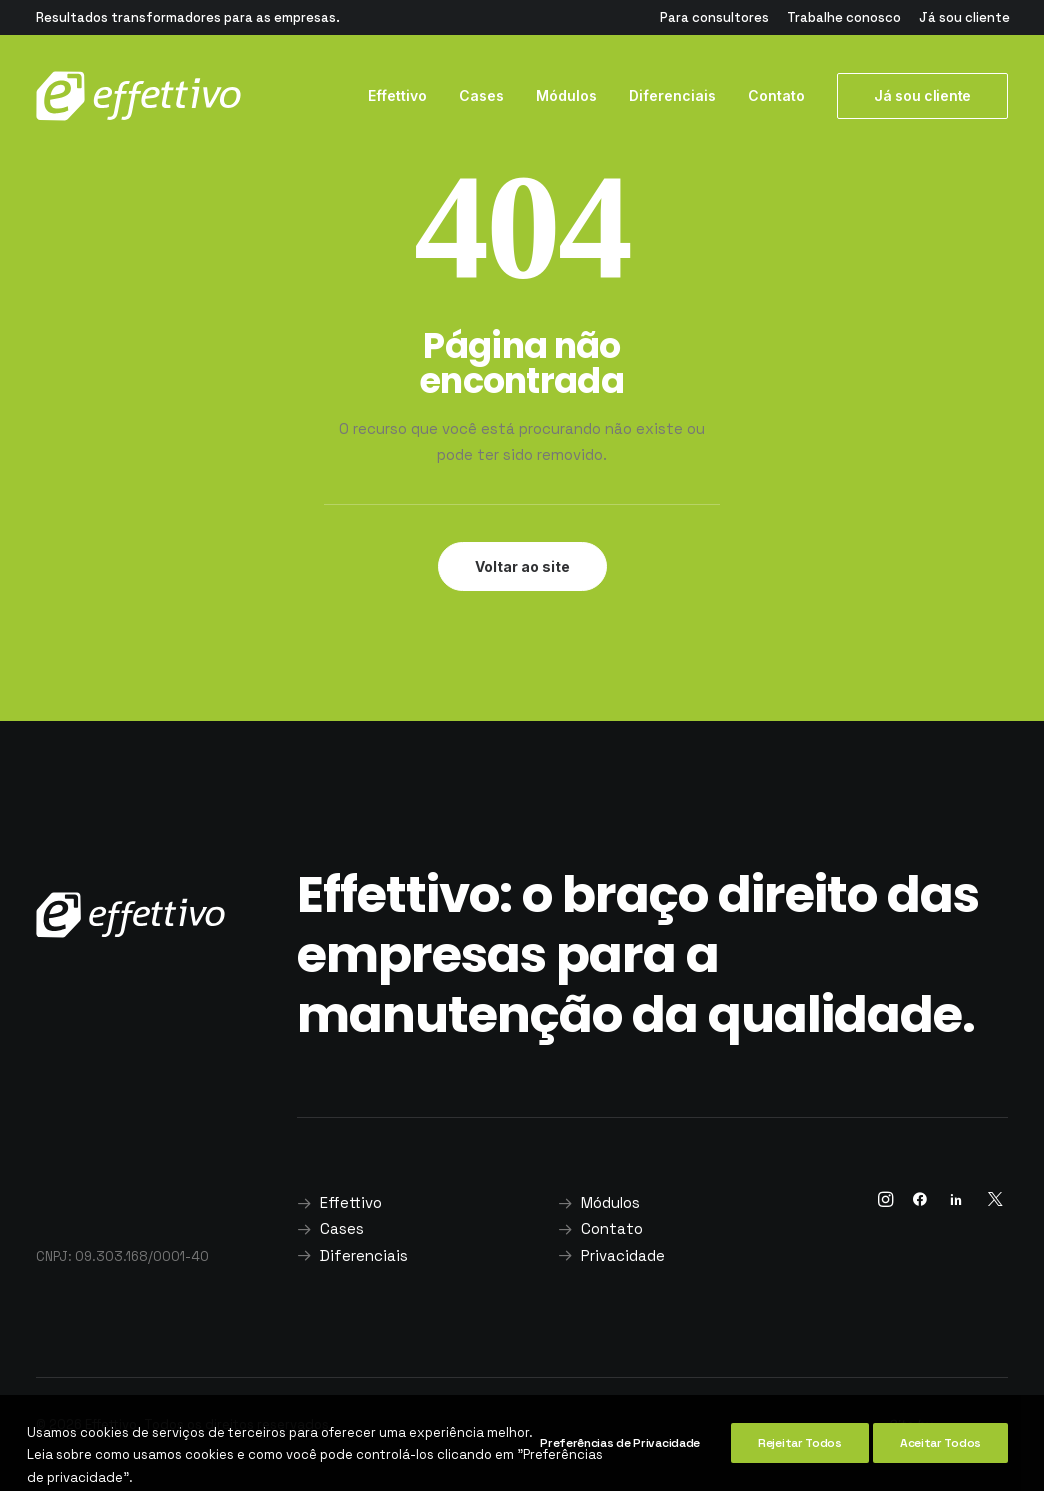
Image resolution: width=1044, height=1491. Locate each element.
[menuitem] (714, 17)
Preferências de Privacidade (620, 1471)
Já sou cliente (964, 17)
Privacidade (623, 1255)
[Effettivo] (138, 96)
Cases (481, 95)
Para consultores (714, 17)
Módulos (566, 95)
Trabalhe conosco (844, 17)
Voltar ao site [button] (522, 566)
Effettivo (397, 95)
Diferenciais (672, 95)
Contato (776, 95)
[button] (885, 1201)
